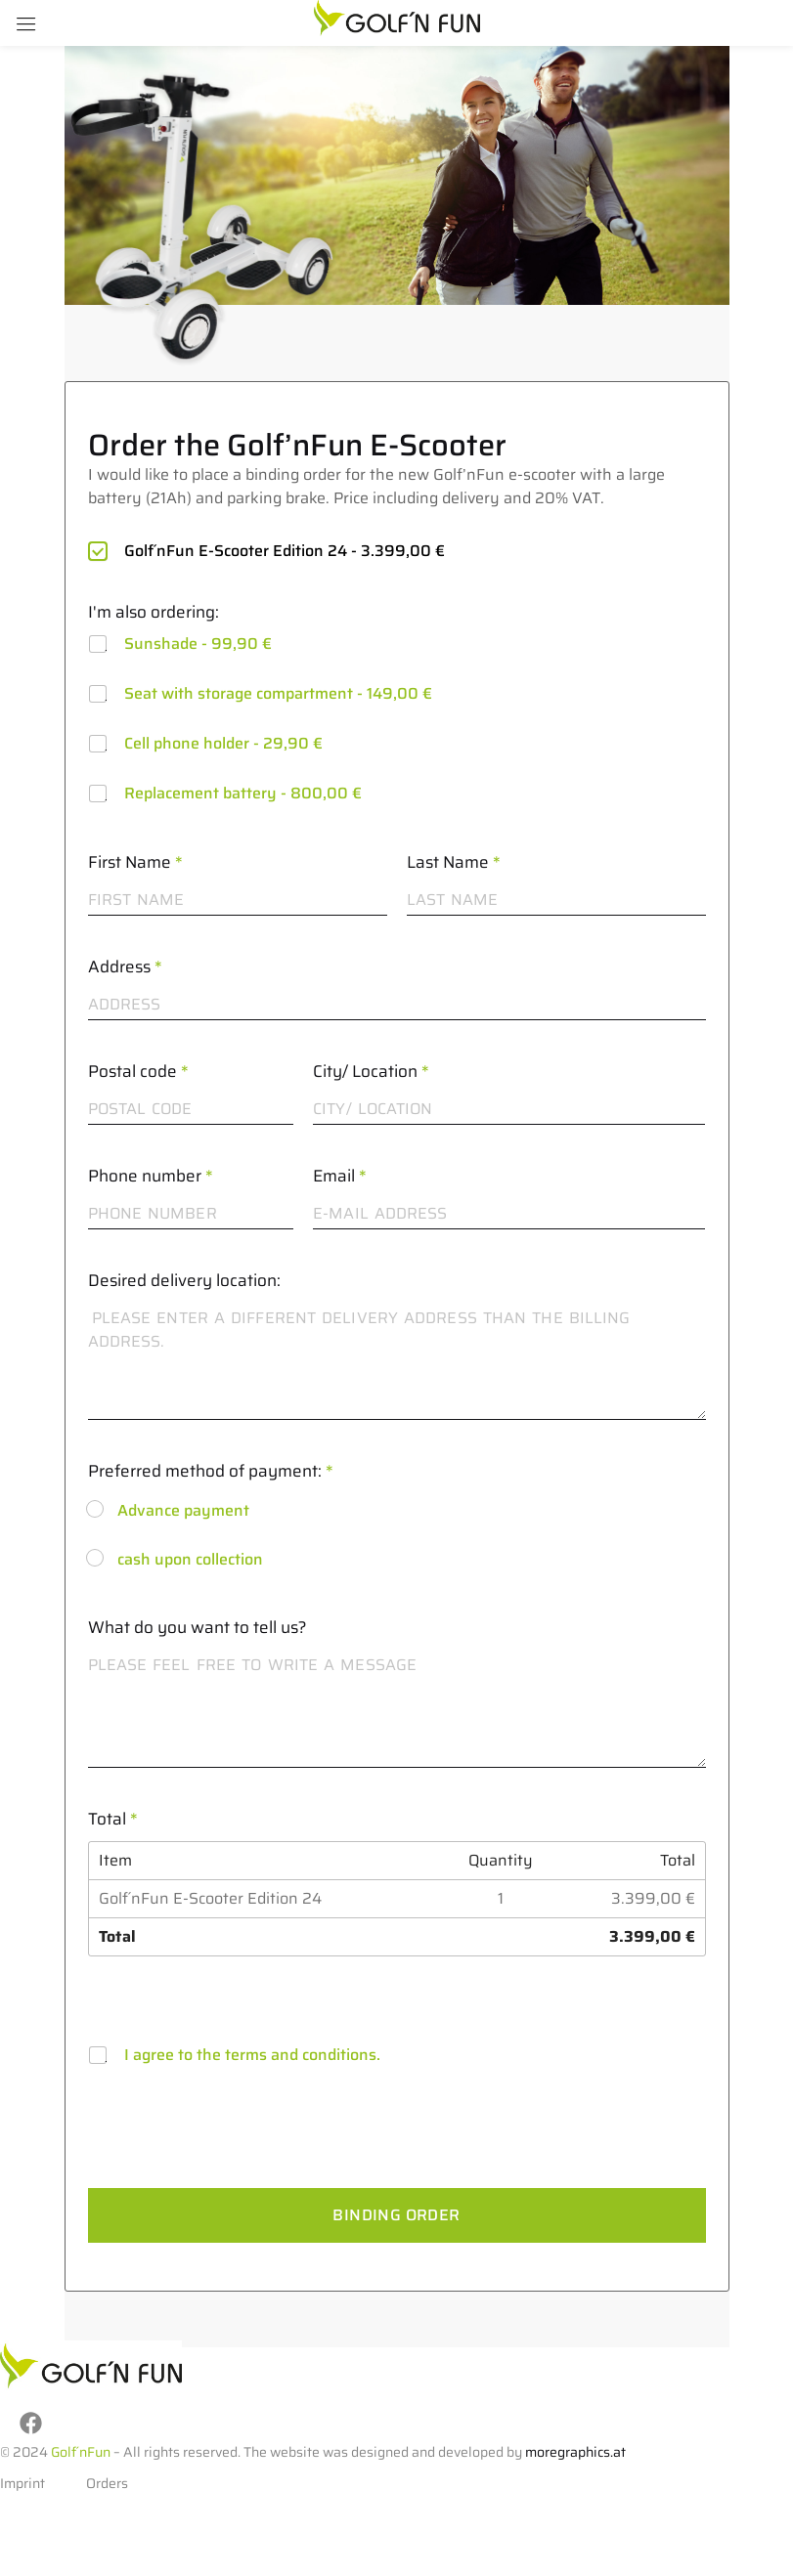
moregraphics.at (575, 2447)
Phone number (150, 1175)
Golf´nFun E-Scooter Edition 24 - (284, 550)
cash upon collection (190, 1559)
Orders (107, 2478)
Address (125, 966)
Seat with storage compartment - (278, 693)
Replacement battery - (243, 793)
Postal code (138, 1071)
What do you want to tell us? (197, 1627)
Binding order (396, 2215)
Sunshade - (198, 643)
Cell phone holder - (223, 743)
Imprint (22, 2478)
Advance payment (183, 1510)
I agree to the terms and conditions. (252, 2054)
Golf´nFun (80, 2447)
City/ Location (371, 1071)
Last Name (454, 862)
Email (340, 1175)
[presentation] (236, 2173)
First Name (135, 862)
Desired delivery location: (184, 1280)
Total (113, 1818)
